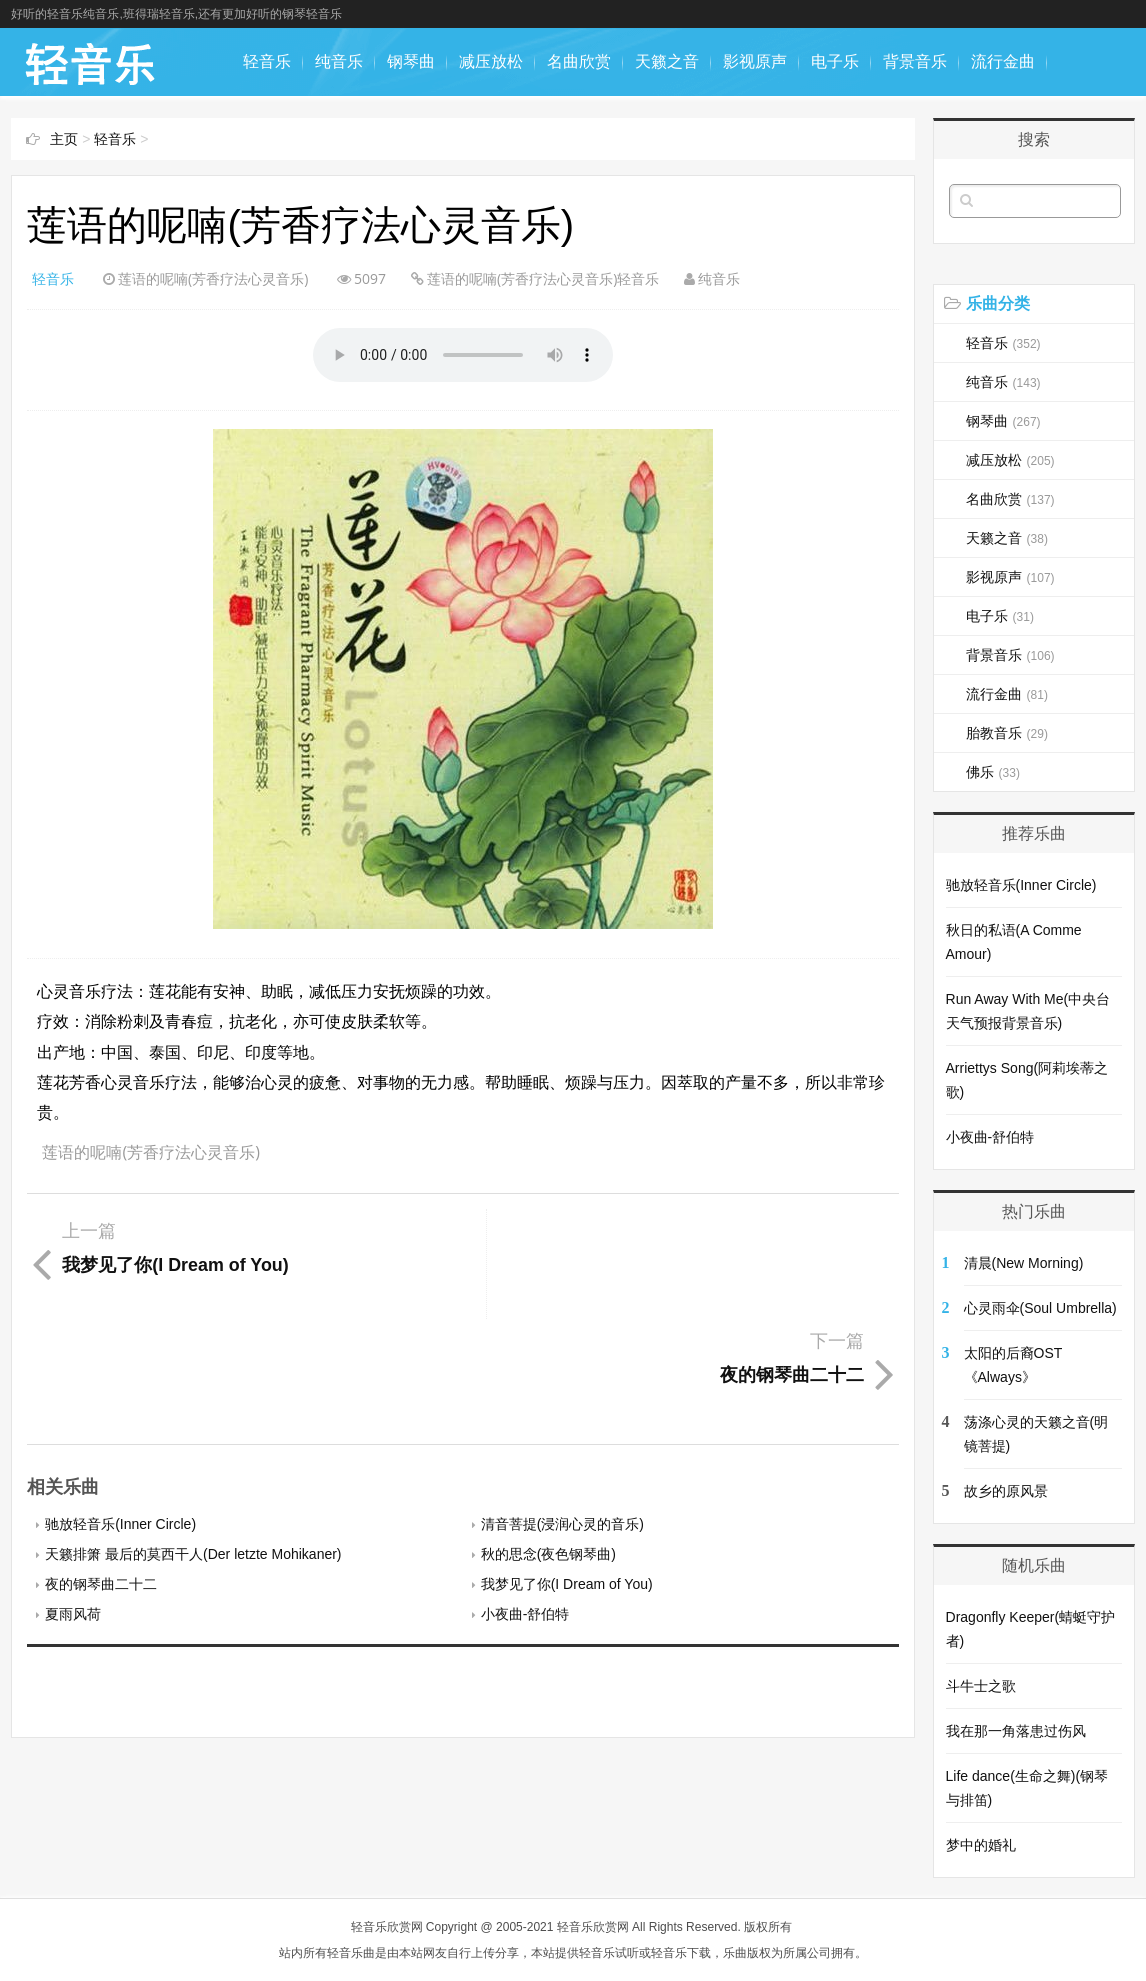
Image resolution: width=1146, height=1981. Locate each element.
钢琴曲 (411, 61)
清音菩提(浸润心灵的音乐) (562, 1414)
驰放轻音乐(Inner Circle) (120, 1414)
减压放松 (491, 61)
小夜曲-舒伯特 (525, 1504)
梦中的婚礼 (981, 1845)
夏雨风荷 (73, 1504)
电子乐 (835, 61)
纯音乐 (339, 61)
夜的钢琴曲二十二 (101, 1474)
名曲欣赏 (579, 61)
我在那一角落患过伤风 (1016, 1731)
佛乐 (347, 129)
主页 (64, 139)
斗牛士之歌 (981, 1686)
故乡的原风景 (1006, 1491)
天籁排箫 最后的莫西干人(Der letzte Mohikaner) (193, 1444)
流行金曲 (1003, 61)
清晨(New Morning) (1024, 1263)
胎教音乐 (275, 129)
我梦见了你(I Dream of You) (567, 1474)
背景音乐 (915, 61)
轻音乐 (267, 61)
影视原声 (755, 61)
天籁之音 (667, 61)
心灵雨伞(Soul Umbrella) (1040, 1308)
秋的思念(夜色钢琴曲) (548, 1444)
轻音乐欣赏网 (387, 1927)
